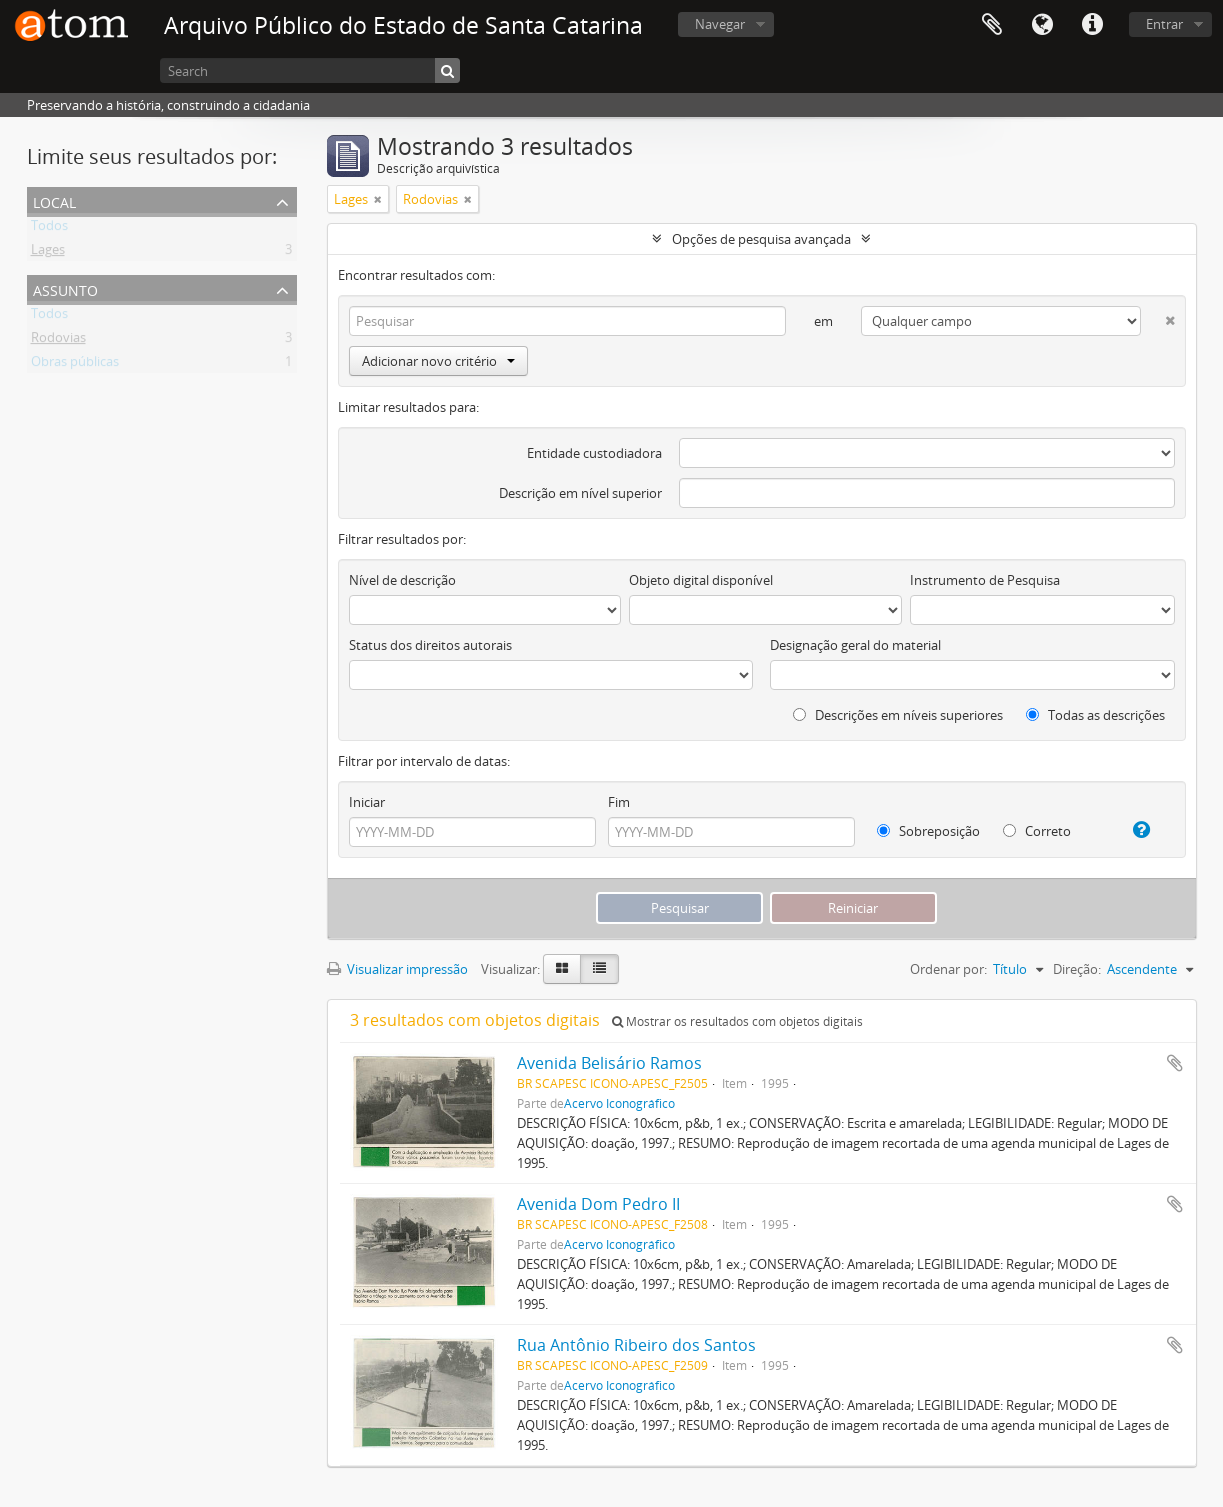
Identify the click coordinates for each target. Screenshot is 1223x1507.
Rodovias (58, 341)
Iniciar (367, 802)
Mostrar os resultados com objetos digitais (737, 1021)
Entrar (1164, 24)
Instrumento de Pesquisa (985, 580)
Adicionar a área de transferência (1175, 1063)
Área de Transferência (992, 25)
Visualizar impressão (397, 969)
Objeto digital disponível (701, 580)
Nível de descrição (402, 580)
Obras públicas (75, 365)
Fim (619, 802)
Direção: (1077, 969)
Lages (48, 253)
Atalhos (1092, 25)
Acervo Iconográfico (619, 1103)
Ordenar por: (948, 969)
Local (54, 200)
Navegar (720, 24)
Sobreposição (928, 831)
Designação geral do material (855, 645)
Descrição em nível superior (580, 493)
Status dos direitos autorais (430, 645)
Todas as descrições (1095, 715)
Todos (49, 229)
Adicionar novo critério (438, 361)
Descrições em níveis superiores (898, 715)
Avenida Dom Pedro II (598, 1204)
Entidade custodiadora (594, 453)
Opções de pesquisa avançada (761, 239)
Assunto (65, 288)
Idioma (1042, 25)
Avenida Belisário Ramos (609, 1063)
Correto (1037, 831)
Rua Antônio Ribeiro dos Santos (636, 1345)
